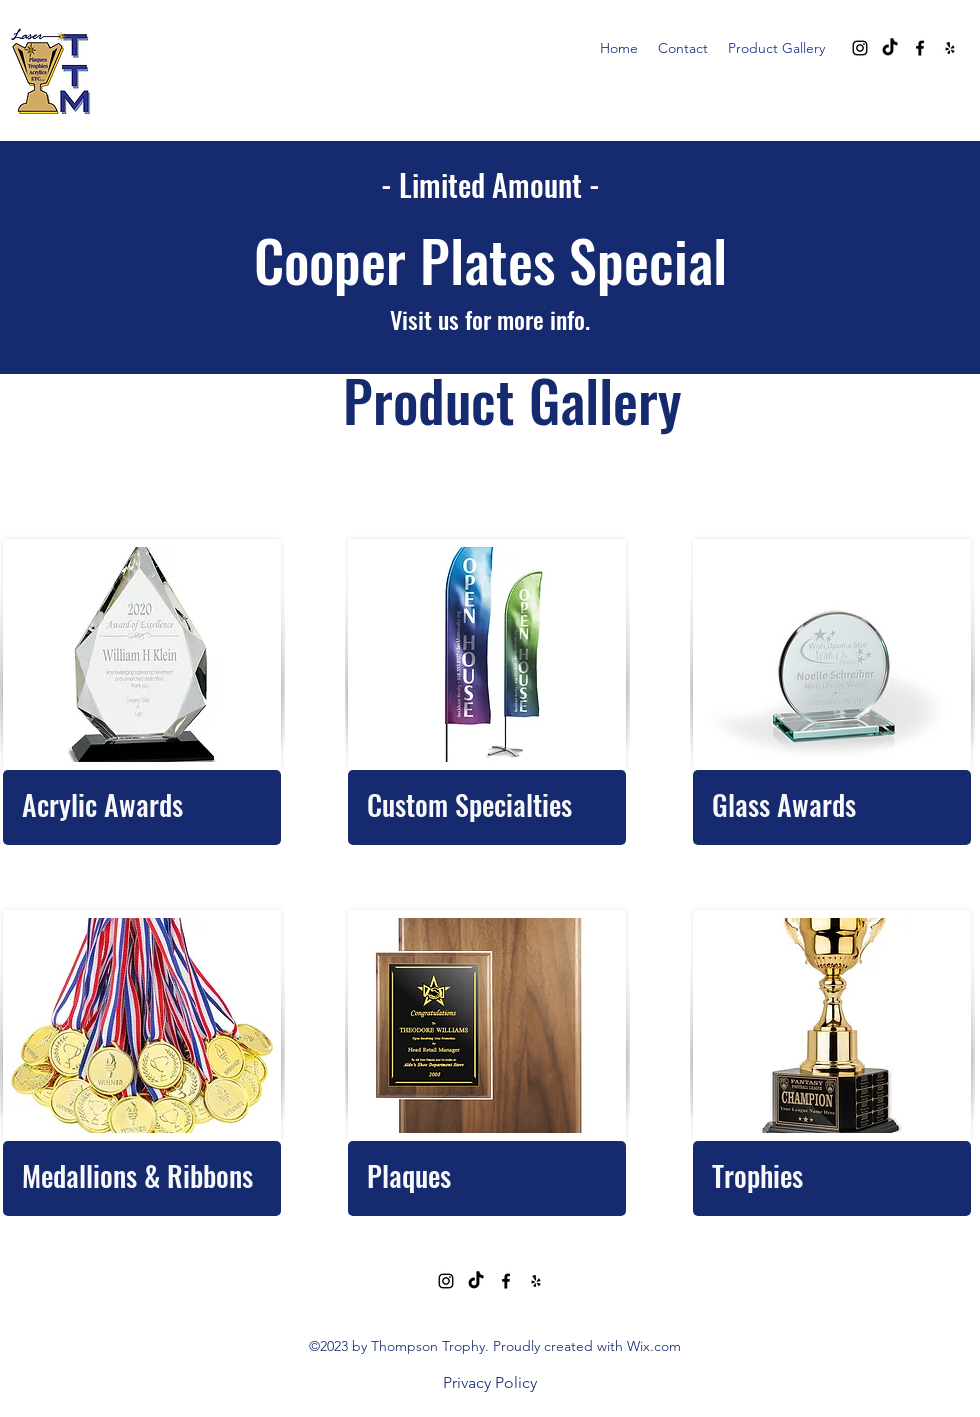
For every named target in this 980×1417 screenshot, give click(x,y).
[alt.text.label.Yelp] (950, 48)
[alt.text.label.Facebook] (920, 48)
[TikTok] (890, 48)
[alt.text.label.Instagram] (860, 48)
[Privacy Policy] (490, 1383)
